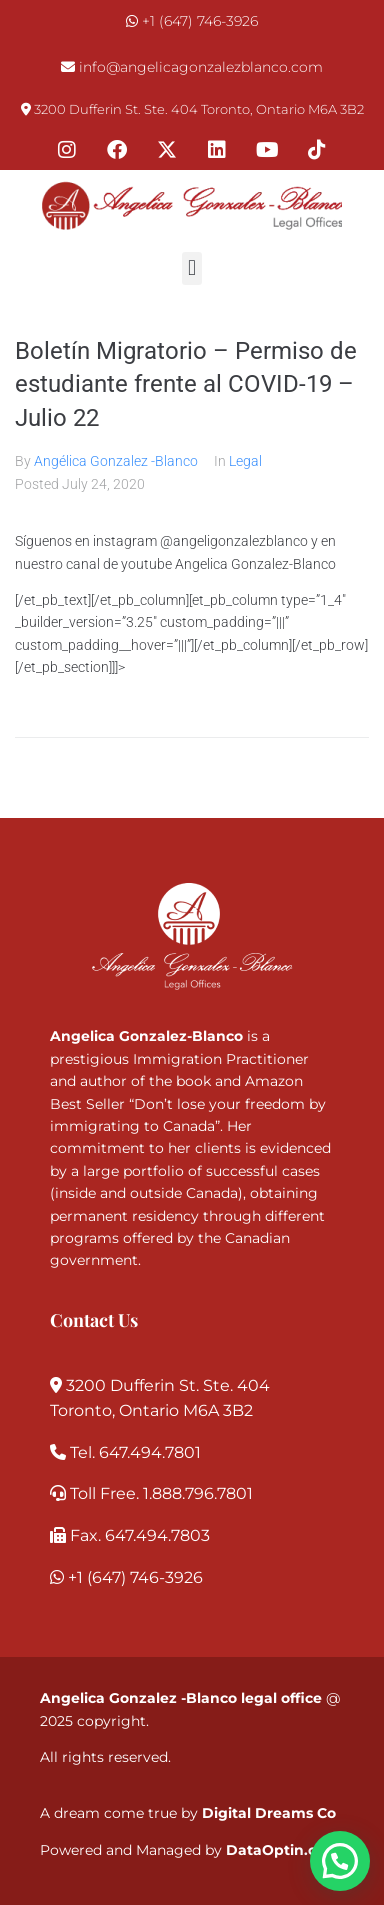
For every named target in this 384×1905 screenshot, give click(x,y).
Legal (245, 461)
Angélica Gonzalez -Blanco (116, 461)
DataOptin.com (283, 1850)
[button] (191, 268)
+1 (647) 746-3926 (200, 21)
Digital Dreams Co (269, 1813)
